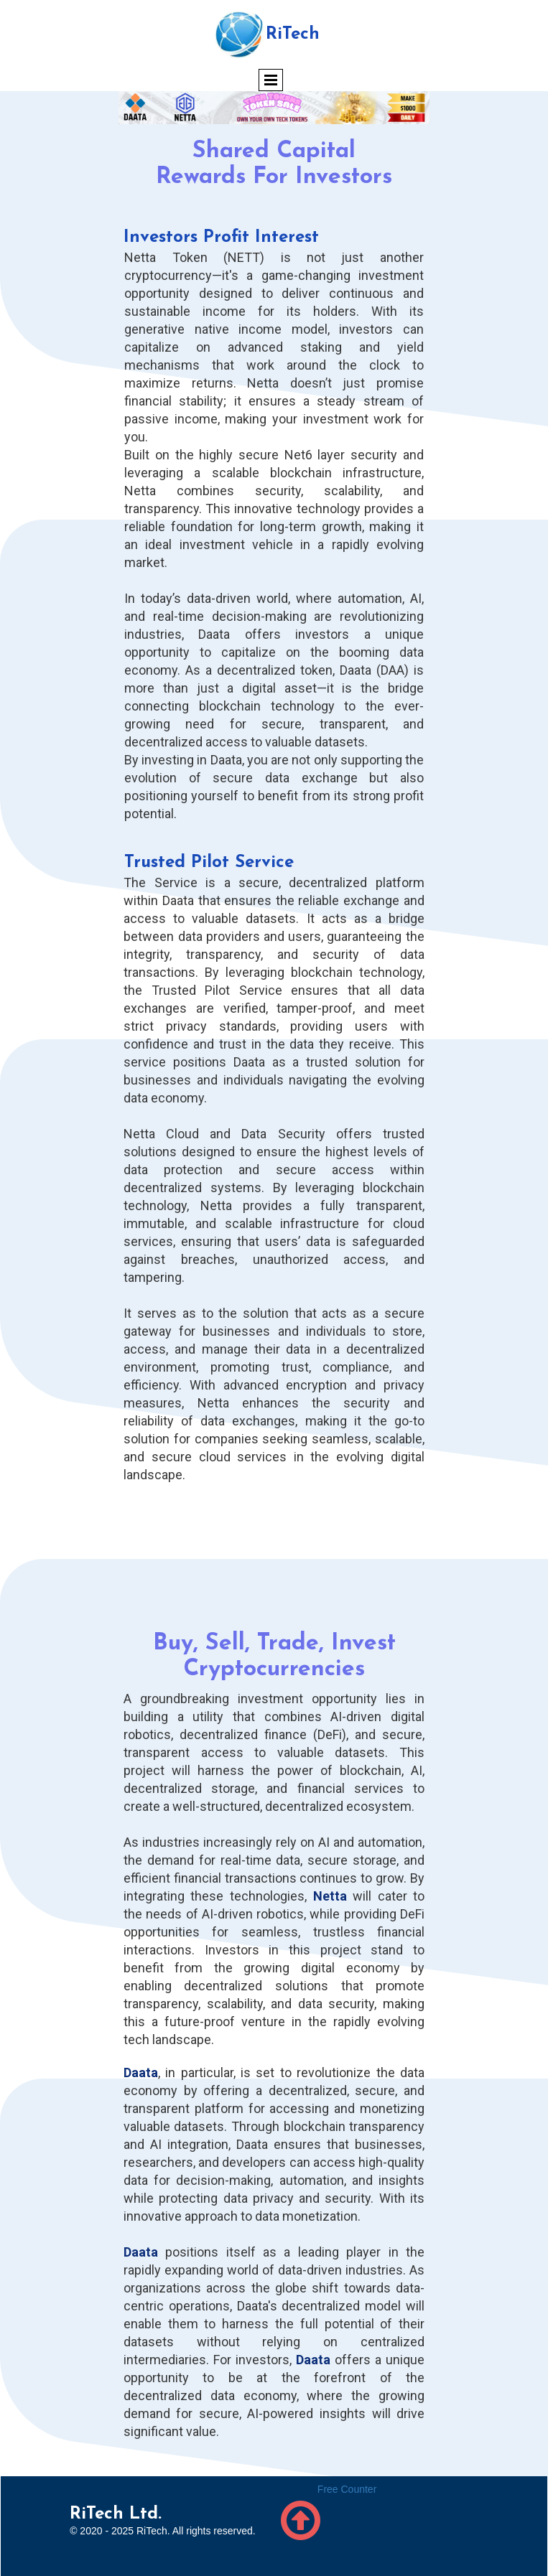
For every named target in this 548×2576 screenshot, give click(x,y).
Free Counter (346, 2489)
